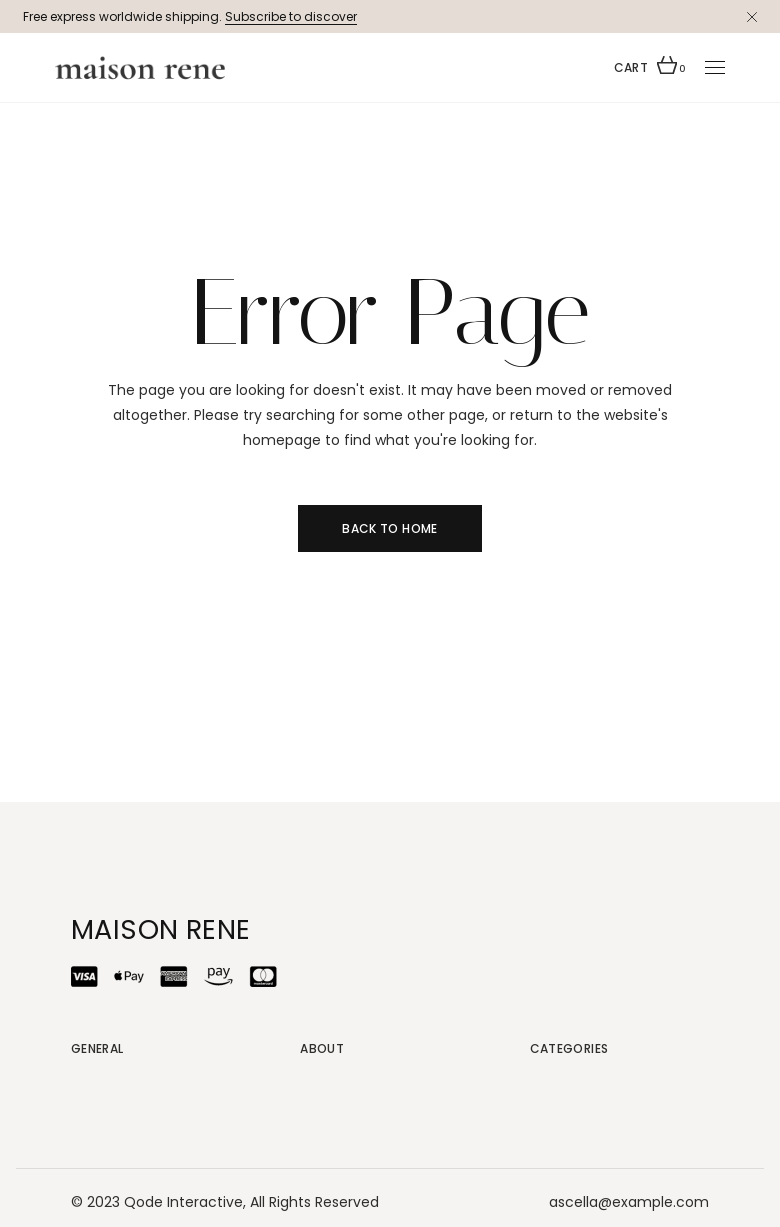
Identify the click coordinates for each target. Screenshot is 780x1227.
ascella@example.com (629, 1202)
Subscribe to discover (291, 16)
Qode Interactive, (185, 1202)
